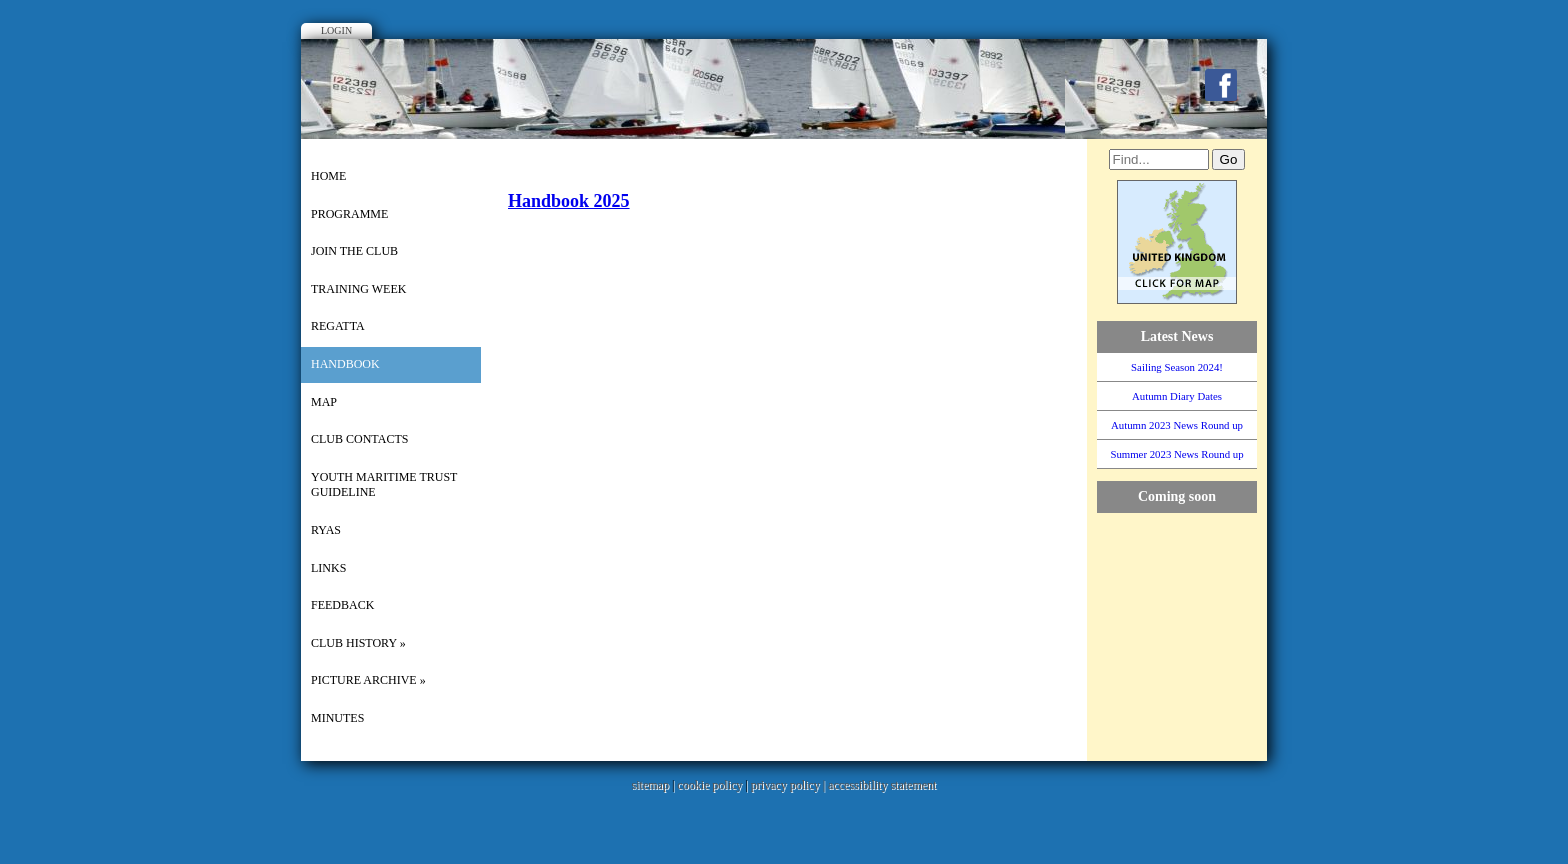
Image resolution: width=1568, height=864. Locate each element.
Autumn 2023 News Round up (1177, 425)
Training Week (358, 289)
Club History (358, 643)
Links (328, 568)
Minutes (337, 718)
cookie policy (709, 785)
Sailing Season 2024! (1177, 367)
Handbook (345, 364)
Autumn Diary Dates (1177, 396)
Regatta (338, 326)
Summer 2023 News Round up (1176, 454)
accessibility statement (882, 785)
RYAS (326, 530)
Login (336, 30)
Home (328, 176)
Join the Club (354, 251)
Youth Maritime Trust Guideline (384, 485)
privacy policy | (789, 785)
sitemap (650, 785)
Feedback (342, 605)
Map (324, 402)
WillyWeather (1187, 741)
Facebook (1221, 85)
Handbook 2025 (569, 201)
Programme (349, 214)
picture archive (368, 680)
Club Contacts (359, 439)
